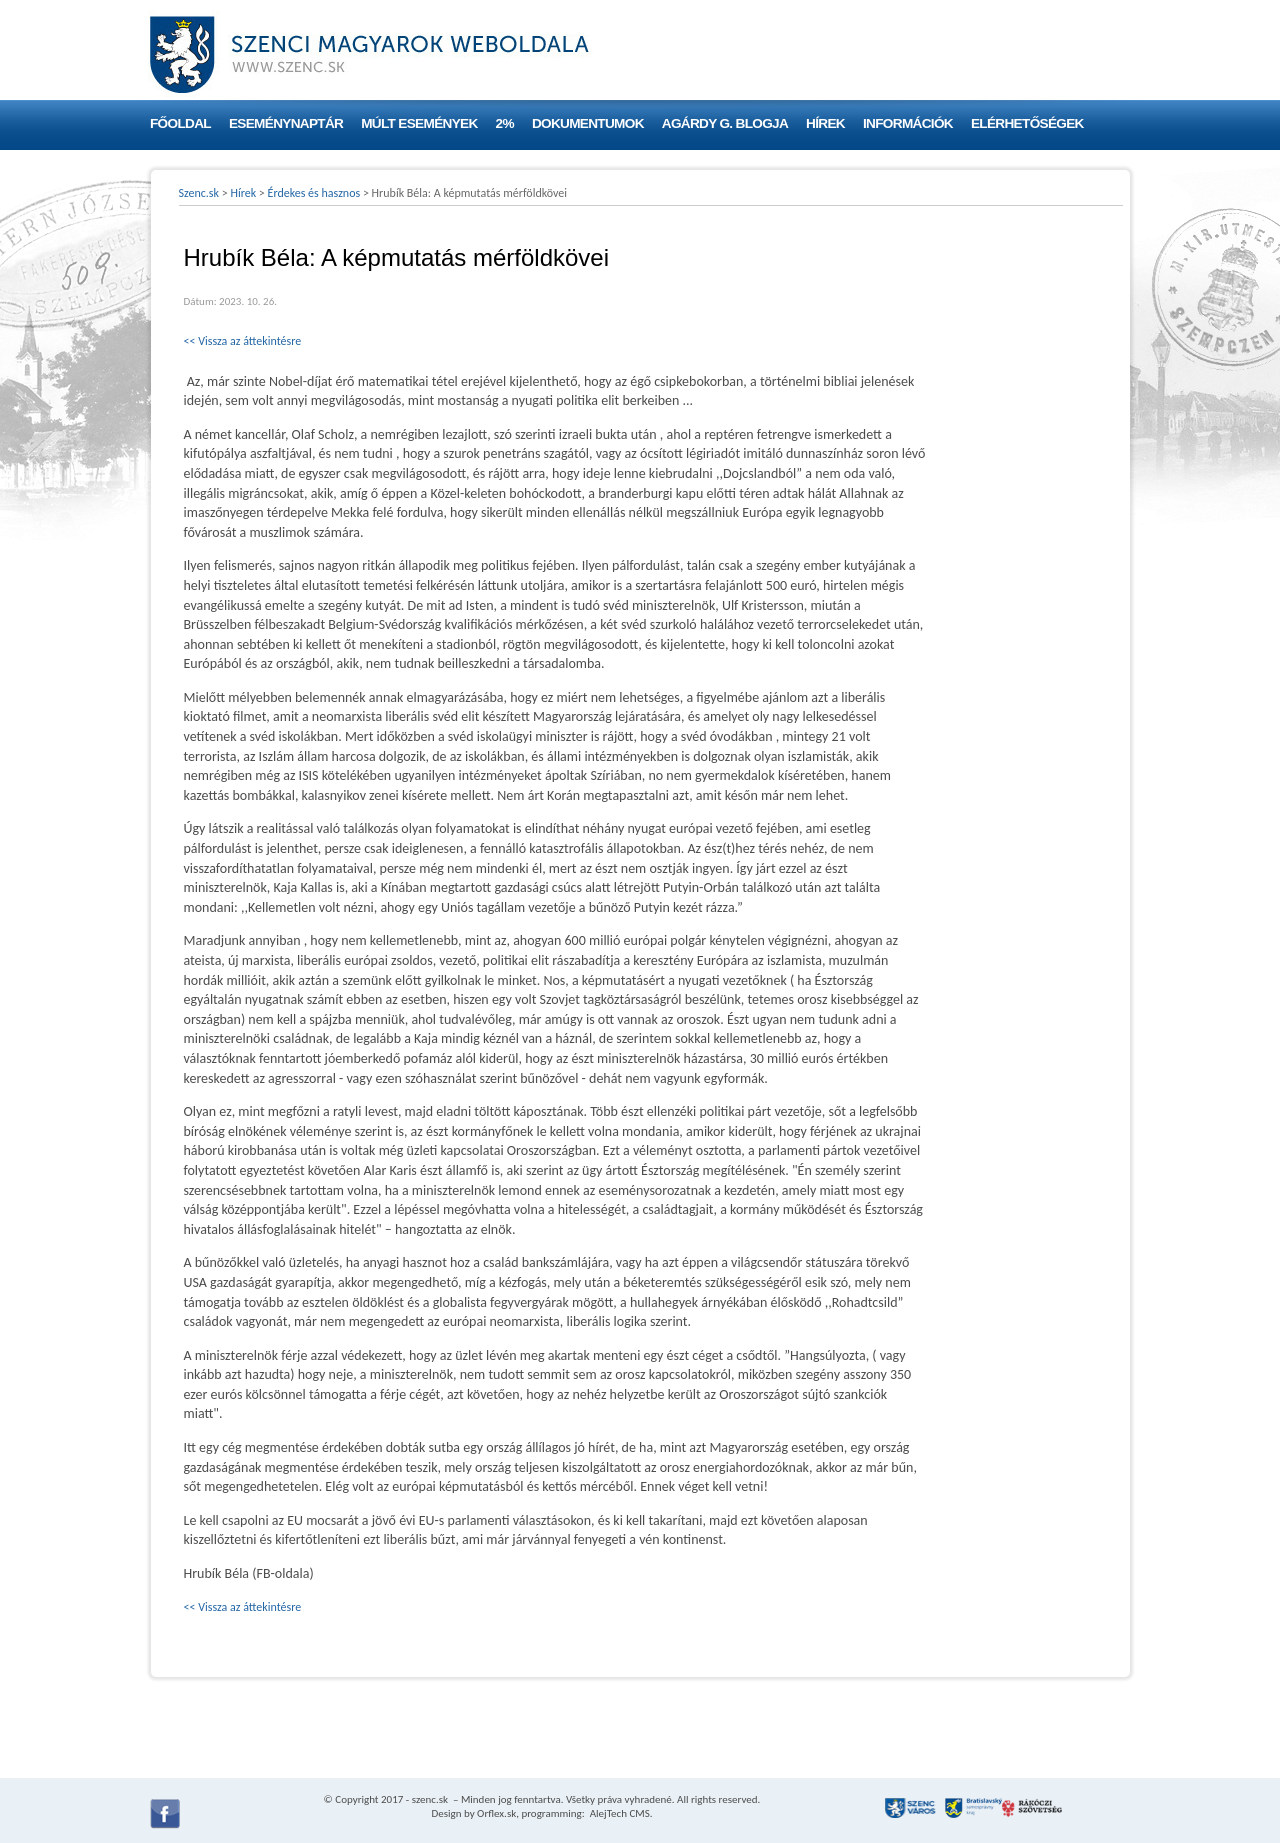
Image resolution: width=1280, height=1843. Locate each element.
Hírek (825, 123)
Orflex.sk (496, 1813)
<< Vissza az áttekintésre (243, 341)
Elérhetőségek (1027, 123)
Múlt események (419, 123)
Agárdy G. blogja (725, 123)
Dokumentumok (588, 123)
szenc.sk (430, 1799)
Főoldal (180, 123)
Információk (908, 123)
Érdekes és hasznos (314, 193)
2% (505, 123)
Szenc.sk (199, 193)
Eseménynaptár (286, 123)
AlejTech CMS (618, 1813)
